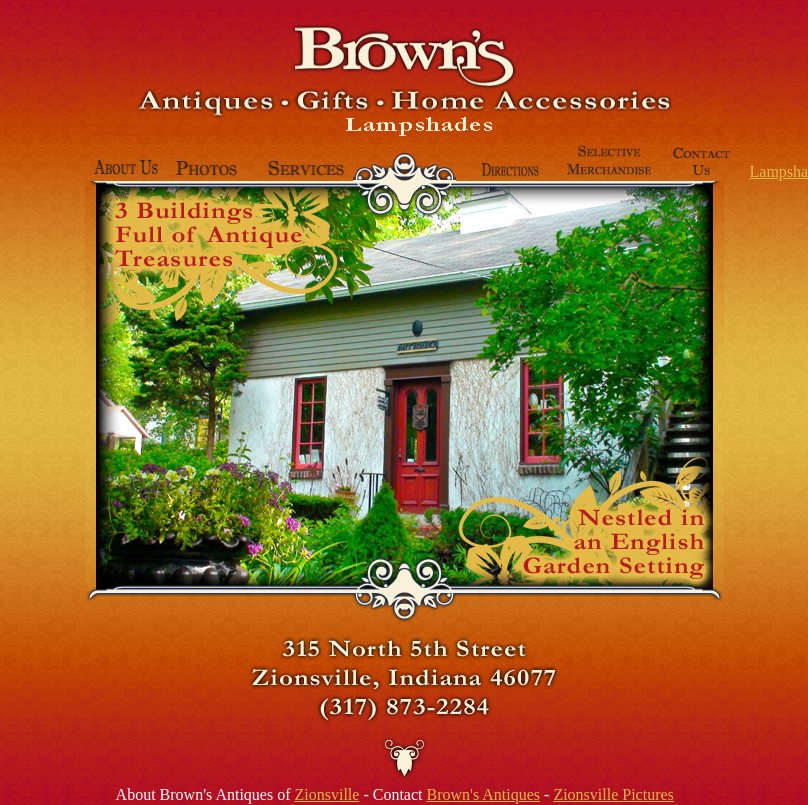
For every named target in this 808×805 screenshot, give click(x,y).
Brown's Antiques (483, 794)
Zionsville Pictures (613, 794)
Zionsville (327, 794)
